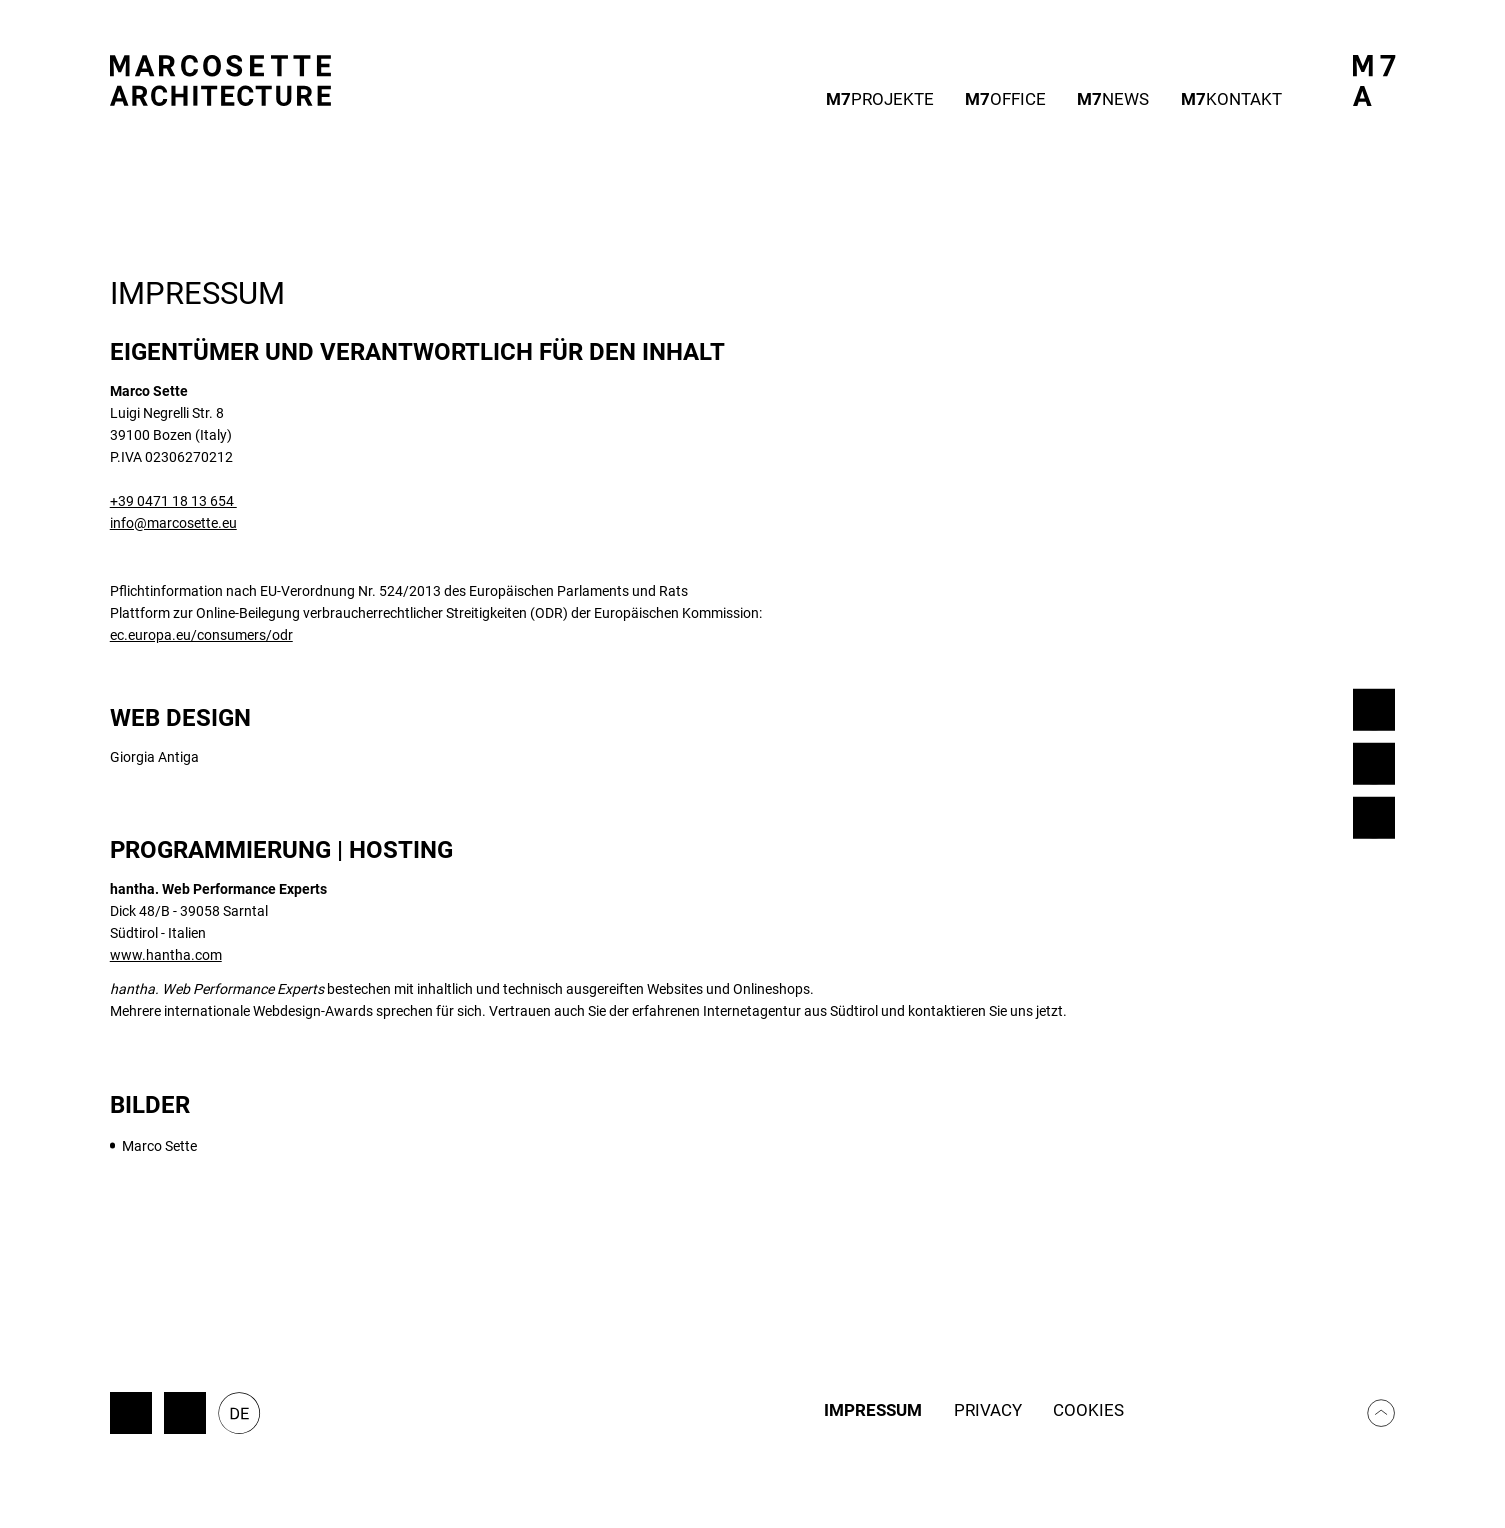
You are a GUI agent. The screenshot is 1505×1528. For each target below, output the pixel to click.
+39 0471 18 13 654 (173, 501)
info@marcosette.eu (173, 523)
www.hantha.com (166, 955)
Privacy (988, 1410)
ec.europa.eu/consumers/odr (201, 635)
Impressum (873, 1410)
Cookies (1088, 1410)
